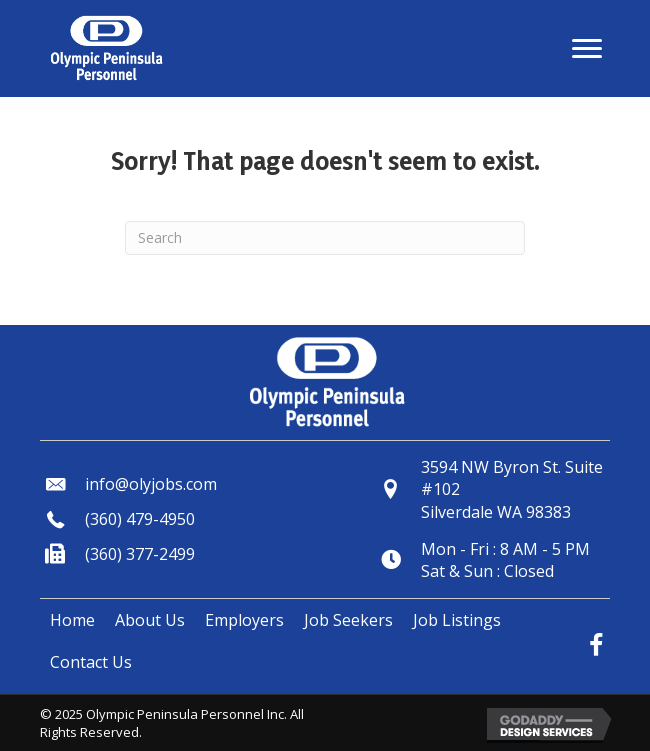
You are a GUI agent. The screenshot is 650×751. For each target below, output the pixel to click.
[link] (72, 620)
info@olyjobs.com (151, 484)
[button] (587, 49)
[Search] (325, 238)
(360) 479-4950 (140, 519)
